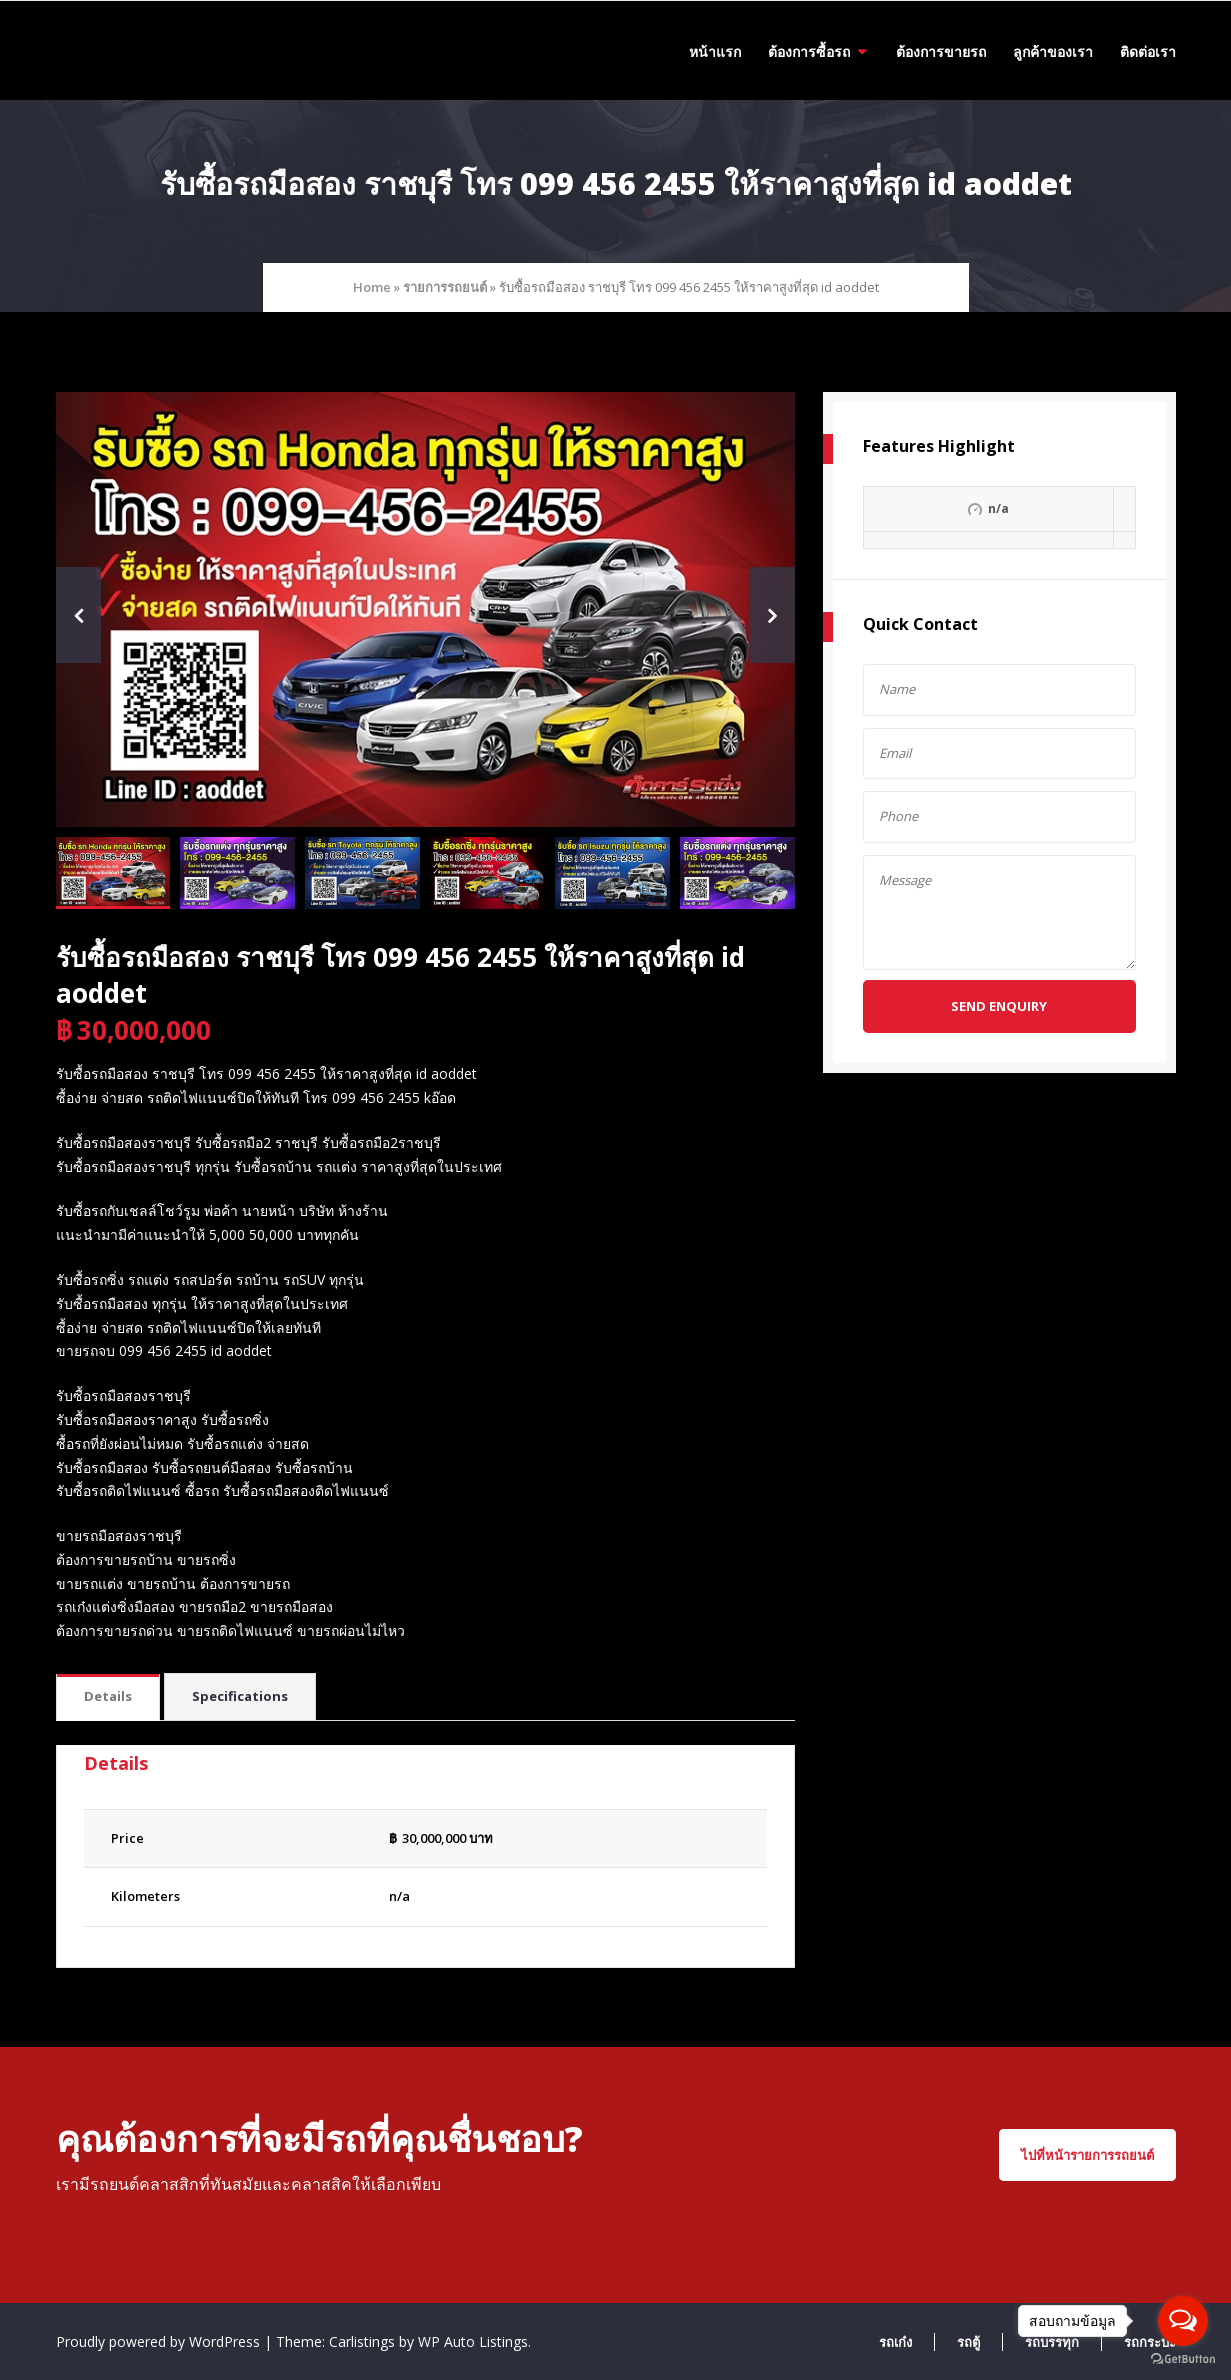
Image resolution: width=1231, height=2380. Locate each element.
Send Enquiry (999, 1006)
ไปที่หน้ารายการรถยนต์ (1087, 2155)
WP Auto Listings (473, 2341)
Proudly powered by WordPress (160, 2341)
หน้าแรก (715, 51)
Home (372, 287)
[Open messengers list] (1183, 2321)
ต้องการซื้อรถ (809, 51)
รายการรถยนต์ (445, 287)
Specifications (240, 1696)
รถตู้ (968, 2342)
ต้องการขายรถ (941, 51)
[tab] (108, 1697)
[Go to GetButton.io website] (1183, 2359)
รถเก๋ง (895, 2342)
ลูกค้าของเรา (1053, 51)
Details (108, 1696)
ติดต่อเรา (1148, 51)
